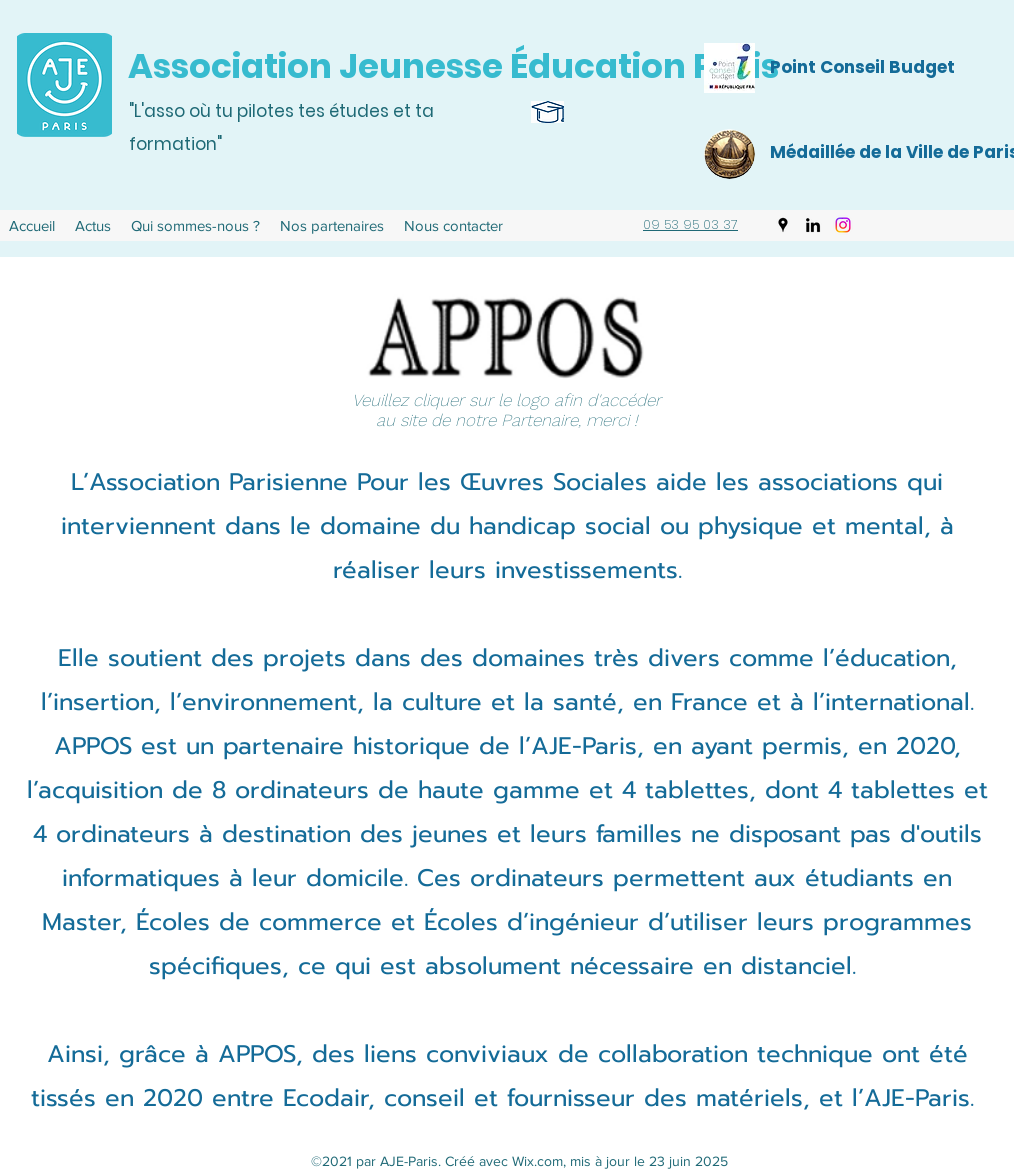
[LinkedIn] (813, 225)
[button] (195, 226)
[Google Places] (783, 225)
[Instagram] (843, 225)
